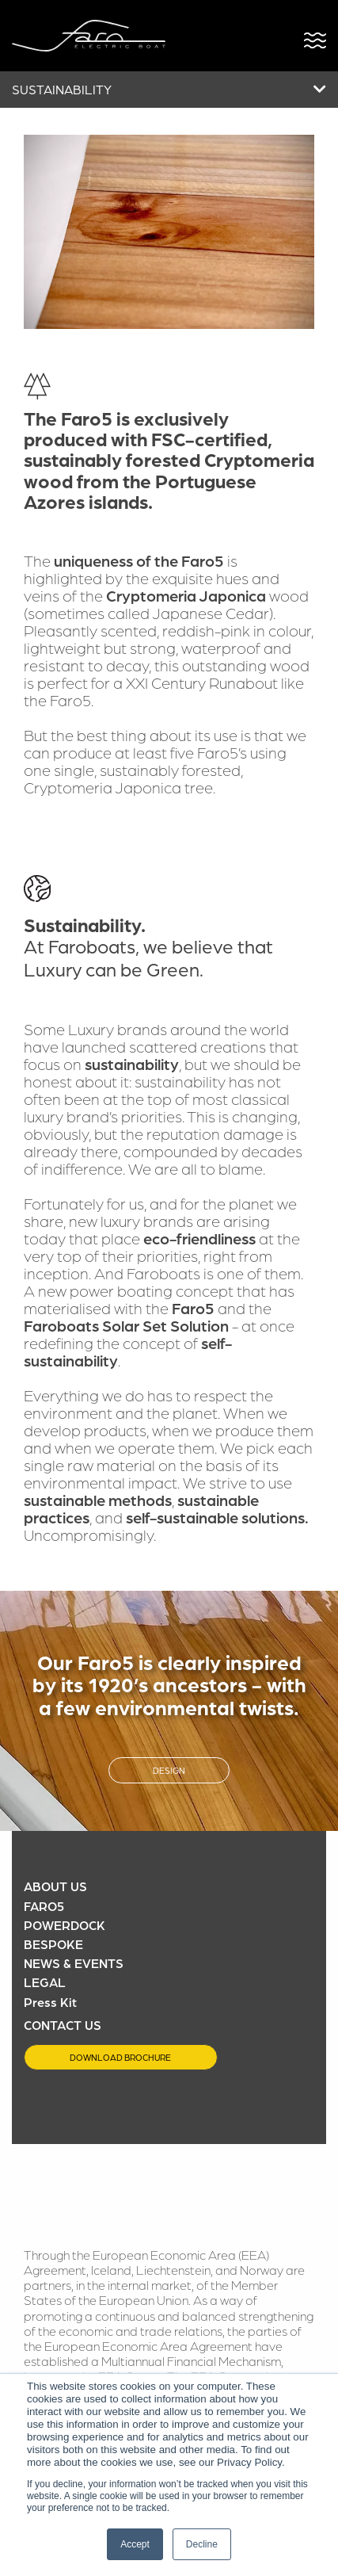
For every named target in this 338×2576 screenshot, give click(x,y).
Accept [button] (135, 2544)
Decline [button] (202, 2544)
